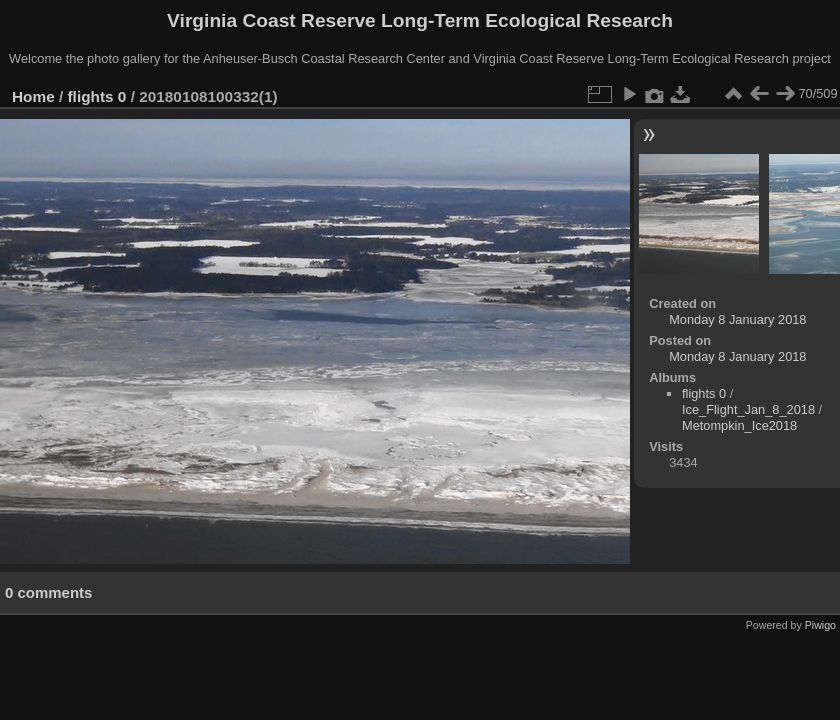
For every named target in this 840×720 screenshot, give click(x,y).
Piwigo (820, 625)
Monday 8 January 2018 (737, 319)
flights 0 (97, 96)
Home (33, 96)
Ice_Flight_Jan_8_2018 (748, 409)
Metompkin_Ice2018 (739, 425)
